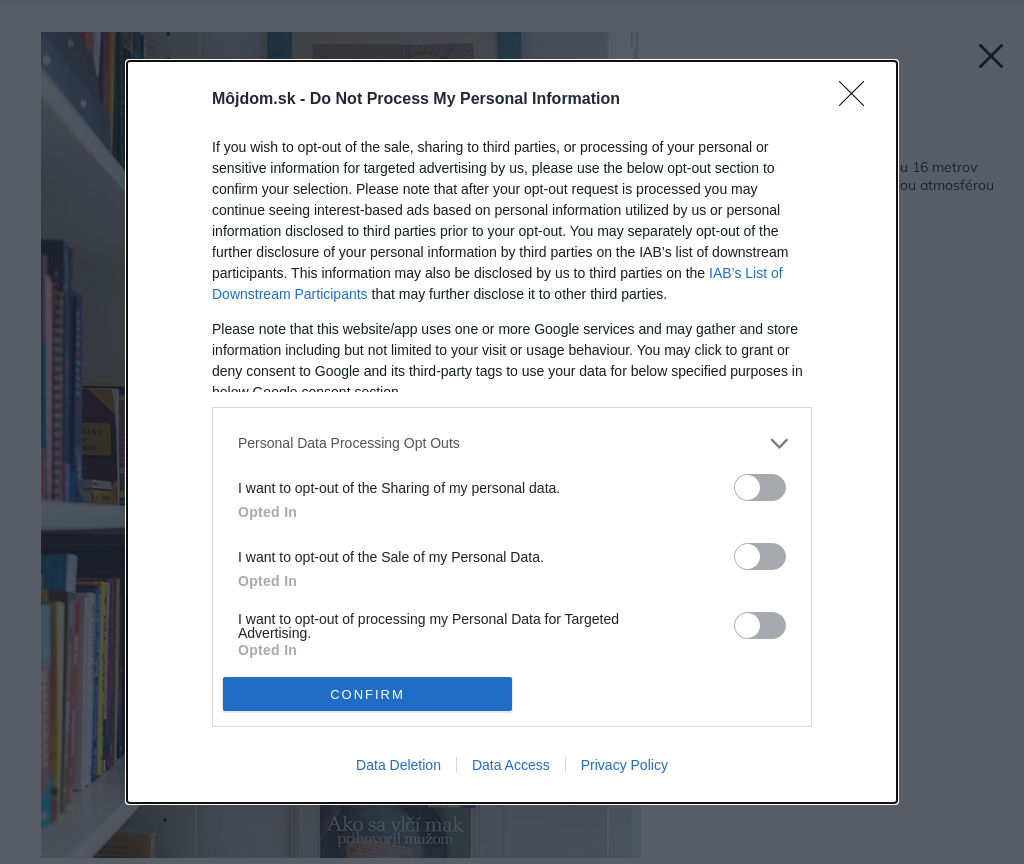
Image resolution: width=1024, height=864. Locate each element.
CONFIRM (367, 694)
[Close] (858, 100)
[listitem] (512, 443)
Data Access (511, 765)
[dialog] (512, 432)
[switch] (760, 487)
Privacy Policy (624, 765)
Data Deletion (398, 765)
